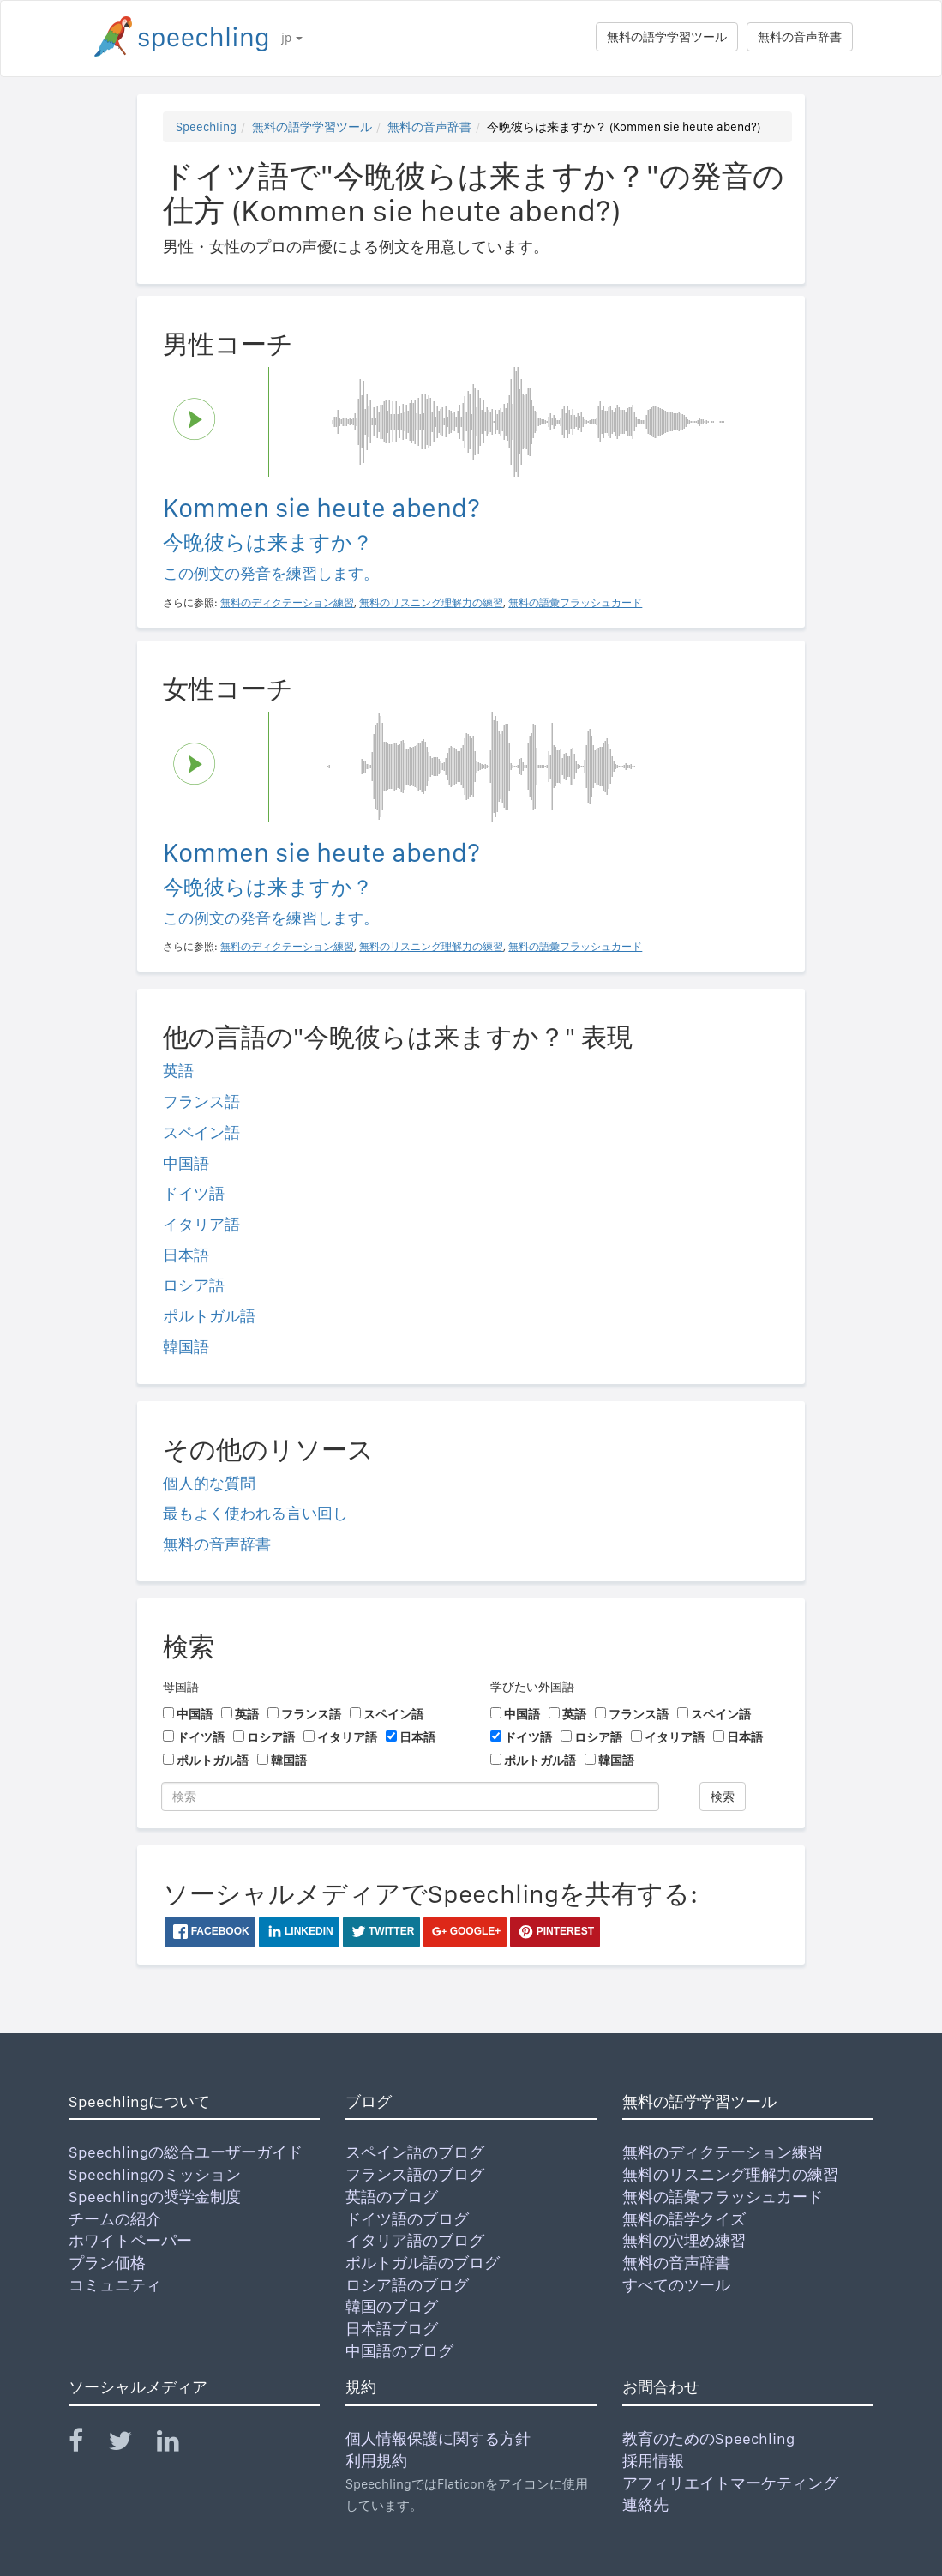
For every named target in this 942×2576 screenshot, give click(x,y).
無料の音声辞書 (800, 37)
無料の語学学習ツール (667, 37)
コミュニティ (115, 2285)
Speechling (206, 127)
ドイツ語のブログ (407, 2219)
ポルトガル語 (209, 1316)
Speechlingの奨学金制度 (155, 2197)
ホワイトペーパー (130, 2240)
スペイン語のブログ (414, 2152)
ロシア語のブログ (407, 2285)
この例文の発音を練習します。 (271, 573)
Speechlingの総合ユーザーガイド (186, 2152)
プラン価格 (107, 2263)
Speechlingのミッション (155, 2174)
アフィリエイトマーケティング (730, 2483)
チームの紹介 (115, 2219)
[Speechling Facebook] (87, 2444)
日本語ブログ (391, 2329)
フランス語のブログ (414, 2174)
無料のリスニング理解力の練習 (730, 2174)
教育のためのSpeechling (708, 2438)
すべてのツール (676, 2285)
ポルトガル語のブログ (422, 2263)
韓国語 (186, 1347)
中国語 (186, 1163)
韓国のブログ (391, 2306)
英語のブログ (391, 2197)
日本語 (186, 1255)
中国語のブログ (399, 2351)
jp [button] (292, 38)
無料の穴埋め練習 (684, 2240)
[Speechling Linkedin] (179, 2444)
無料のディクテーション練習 (722, 2152)
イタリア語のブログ (414, 2240)
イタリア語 (201, 1224)
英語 (178, 1071)
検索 (723, 1796)
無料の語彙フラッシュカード (722, 2197)
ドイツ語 (194, 1193)
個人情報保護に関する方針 (438, 2438)
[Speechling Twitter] (130, 2444)
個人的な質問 (209, 1483)
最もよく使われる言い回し (255, 1513)
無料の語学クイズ (684, 2219)
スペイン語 (201, 1132)
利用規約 (376, 2461)
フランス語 (201, 1101)
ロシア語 (194, 1285)
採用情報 (653, 2461)
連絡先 (645, 2504)
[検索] (410, 1796)
